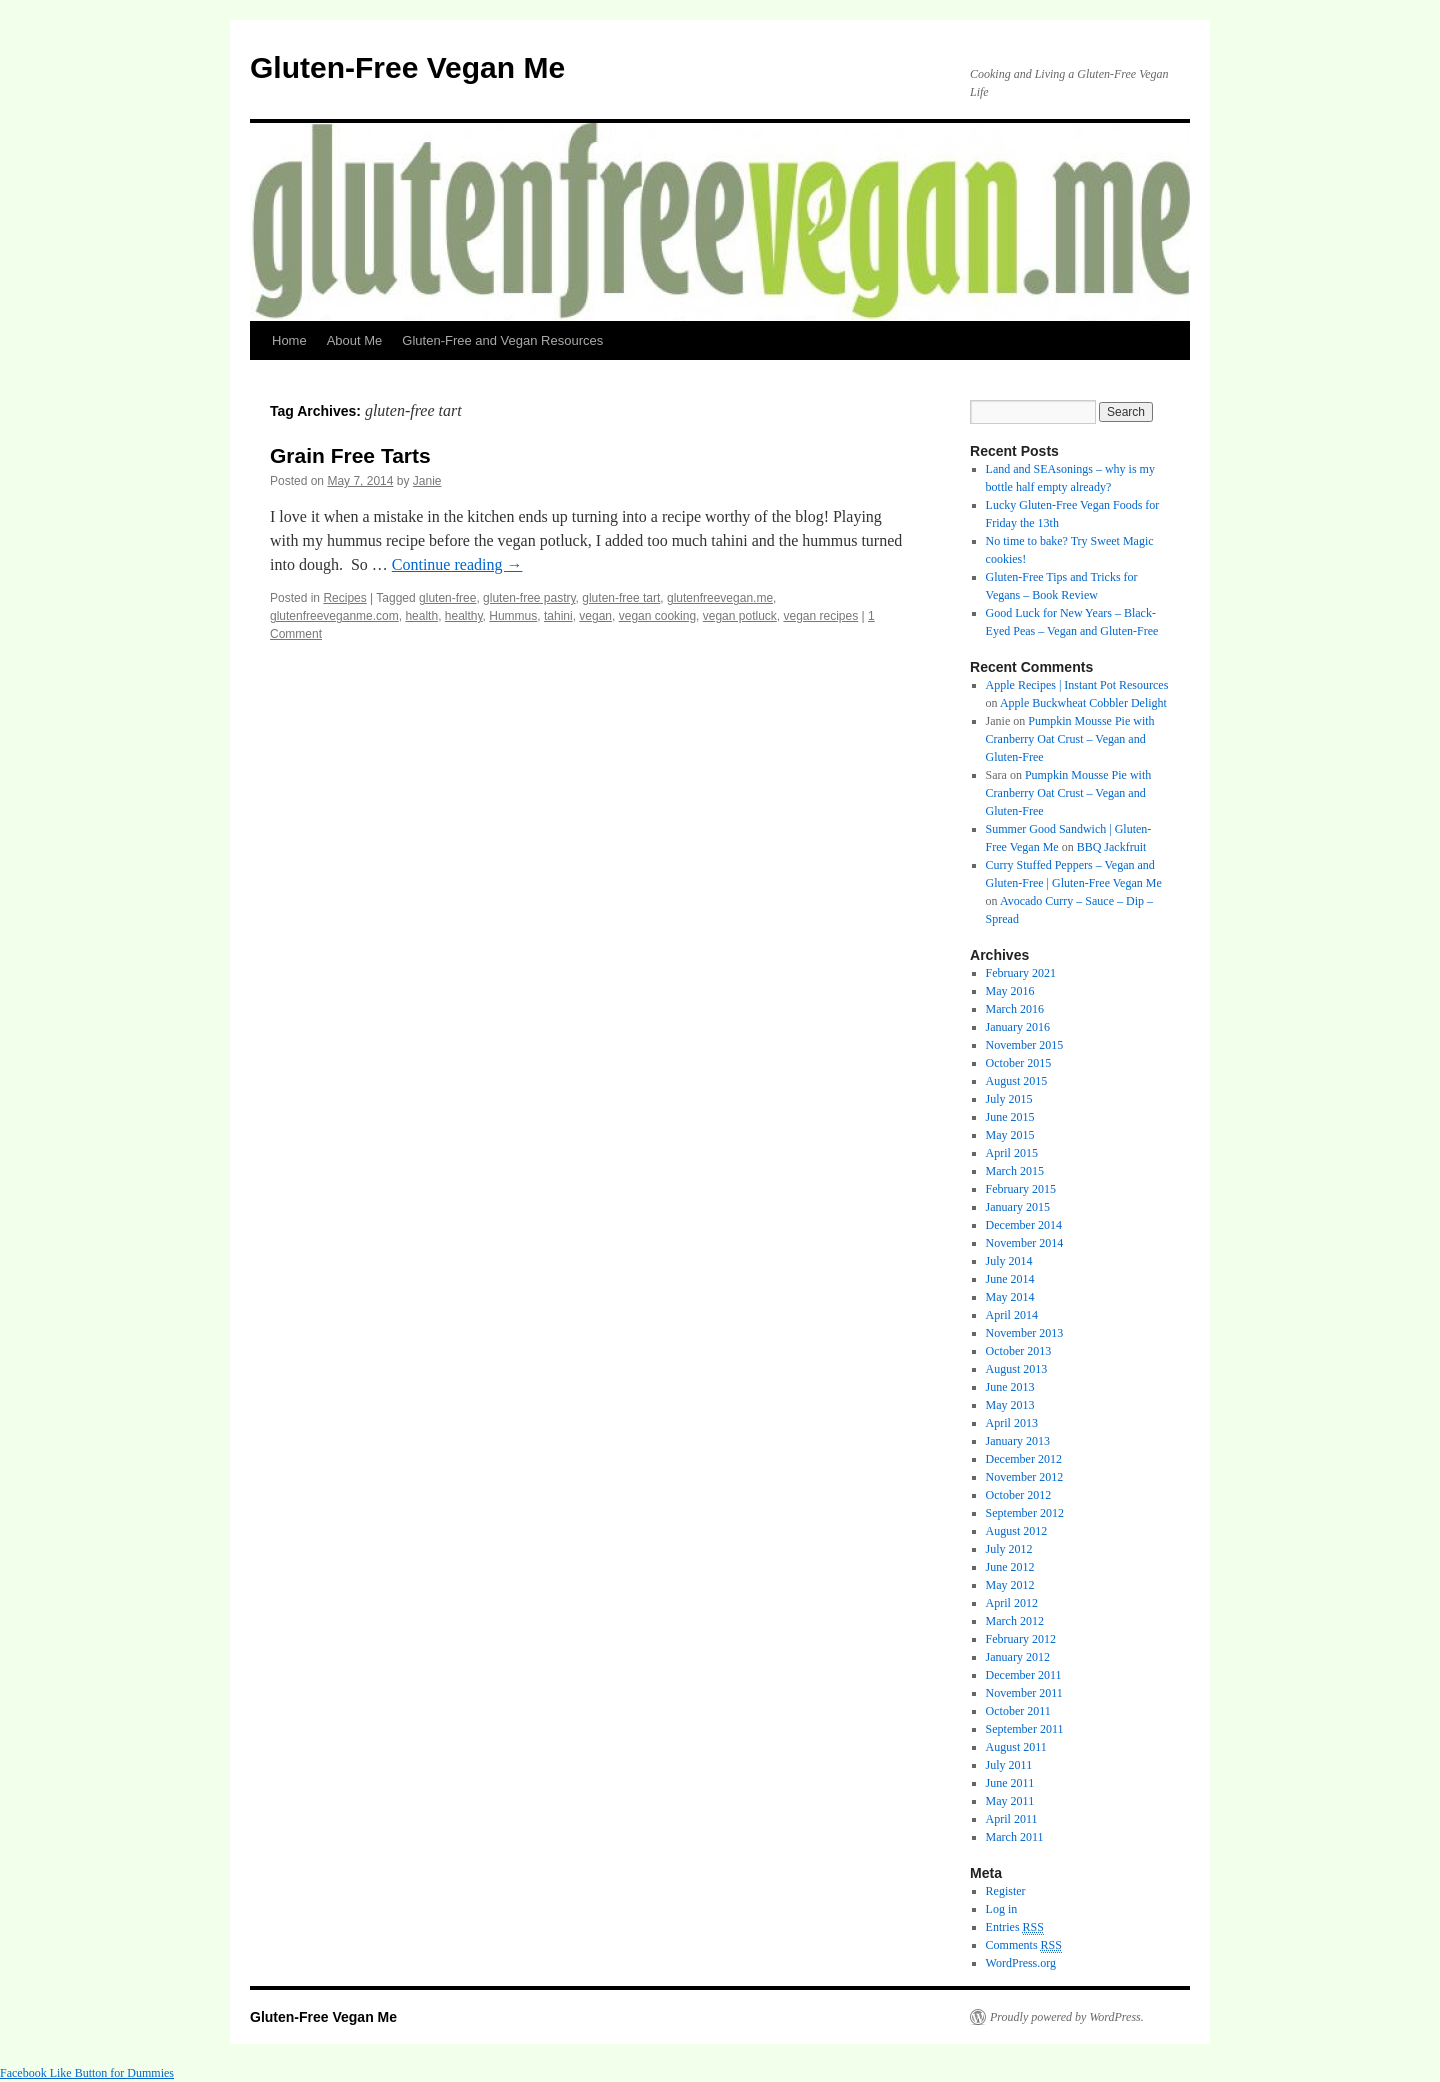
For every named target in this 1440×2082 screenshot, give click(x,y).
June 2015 (1010, 1117)
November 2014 (1025, 1243)
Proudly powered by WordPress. (1067, 2017)
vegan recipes (821, 616)
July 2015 (1009, 1099)
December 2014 (1024, 1225)
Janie (427, 481)
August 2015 (1017, 1081)
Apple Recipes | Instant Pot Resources (1077, 685)
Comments (1024, 1945)
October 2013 (1019, 1351)
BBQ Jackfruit (1112, 847)
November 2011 (1024, 1693)
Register (1006, 1891)
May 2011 (1010, 1801)
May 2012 (1010, 1585)
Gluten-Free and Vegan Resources (502, 340)
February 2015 (1021, 1189)
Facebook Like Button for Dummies (87, 2073)
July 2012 (1009, 1549)
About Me (355, 340)
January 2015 (1018, 1207)
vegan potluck (740, 616)
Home (289, 340)
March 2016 (1015, 1009)
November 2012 (1025, 1477)
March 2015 (1015, 1171)
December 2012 (1024, 1459)
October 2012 (1019, 1495)
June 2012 (1010, 1567)
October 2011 (1018, 1711)
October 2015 (1019, 1063)
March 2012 (1015, 1621)
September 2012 (1025, 1513)
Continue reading (457, 564)
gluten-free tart (621, 598)
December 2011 (1024, 1675)
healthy (464, 616)
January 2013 (1018, 1441)
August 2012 (1017, 1531)
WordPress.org (1021, 1963)
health (421, 616)
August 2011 (1016, 1747)
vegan (595, 616)
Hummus (513, 616)
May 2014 (1010, 1297)
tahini (558, 616)
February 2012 (1021, 1639)
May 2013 (1010, 1405)
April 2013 (1012, 1423)
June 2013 (1010, 1387)
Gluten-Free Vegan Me (407, 67)
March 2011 (1015, 1837)
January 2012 (1018, 1657)
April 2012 (1012, 1603)
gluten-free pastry (529, 598)
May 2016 (1010, 991)
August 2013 (1017, 1369)
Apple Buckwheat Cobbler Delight (1083, 703)
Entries (1015, 1927)
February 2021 (1021, 973)
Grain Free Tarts (350, 455)
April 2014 (1012, 1315)
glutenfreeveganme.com (334, 616)
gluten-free (447, 598)
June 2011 (1010, 1783)
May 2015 (1010, 1135)
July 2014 (1009, 1261)
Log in (1002, 1909)
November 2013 (1025, 1333)
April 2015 (1012, 1153)
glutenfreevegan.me (720, 598)
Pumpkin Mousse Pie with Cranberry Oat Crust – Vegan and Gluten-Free (1070, 739)
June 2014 (1010, 1279)
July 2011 (1009, 1765)
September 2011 (1025, 1729)
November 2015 (1025, 1045)
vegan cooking (657, 616)
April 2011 (1012, 1819)
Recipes (344, 598)
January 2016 (1018, 1027)
